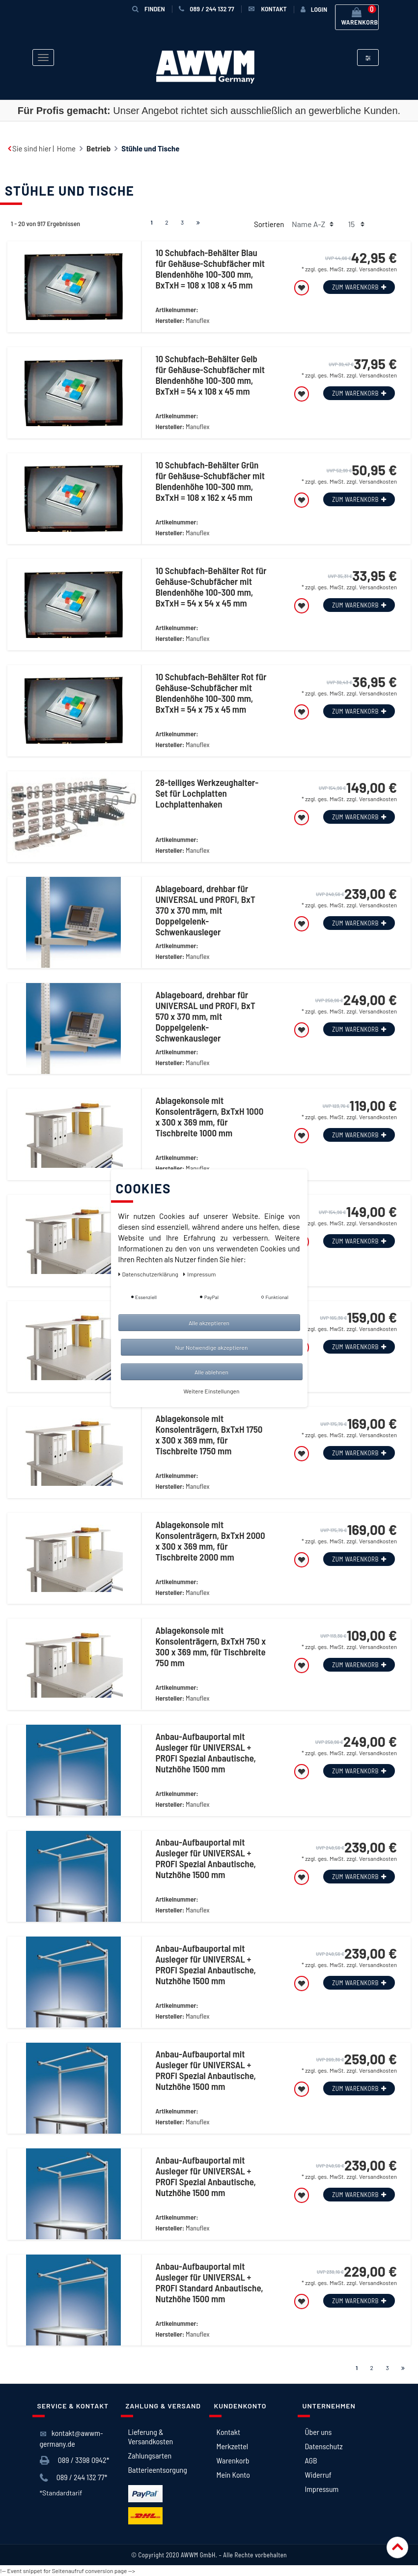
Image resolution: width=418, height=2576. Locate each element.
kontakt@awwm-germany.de (71, 2438)
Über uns (318, 2431)
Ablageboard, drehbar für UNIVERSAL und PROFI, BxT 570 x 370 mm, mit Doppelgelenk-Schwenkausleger (205, 1016)
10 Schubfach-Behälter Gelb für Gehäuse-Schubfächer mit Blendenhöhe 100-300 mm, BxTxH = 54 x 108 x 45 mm (209, 375)
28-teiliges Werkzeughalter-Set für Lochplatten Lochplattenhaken (206, 793)
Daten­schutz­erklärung (149, 1274)
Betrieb (98, 148)
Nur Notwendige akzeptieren (211, 1347)
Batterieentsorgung (157, 2469)
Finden (149, 8)
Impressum (322, 2488)
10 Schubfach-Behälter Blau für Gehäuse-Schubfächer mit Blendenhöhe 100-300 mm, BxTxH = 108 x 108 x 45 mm (209, 268)
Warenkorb (233, 2460)
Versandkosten (378, 268)
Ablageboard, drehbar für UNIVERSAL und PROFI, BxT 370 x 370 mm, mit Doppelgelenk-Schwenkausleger (205, 910)
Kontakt (228, 2431)
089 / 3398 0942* (75, 2460)
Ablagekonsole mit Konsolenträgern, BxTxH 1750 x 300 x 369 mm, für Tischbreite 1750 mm (208, 1434)
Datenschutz (324, 2446)
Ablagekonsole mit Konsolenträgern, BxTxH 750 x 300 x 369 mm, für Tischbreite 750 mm (210, 1646)
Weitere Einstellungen (212, 1391)
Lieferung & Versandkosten (150, 2436)
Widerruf (318, 2474)
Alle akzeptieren (209, 1322)
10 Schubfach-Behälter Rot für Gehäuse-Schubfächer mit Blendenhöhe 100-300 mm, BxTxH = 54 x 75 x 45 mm (210, 693)
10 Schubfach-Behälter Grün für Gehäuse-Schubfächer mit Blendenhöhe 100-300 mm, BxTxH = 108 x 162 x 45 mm (209, 481)
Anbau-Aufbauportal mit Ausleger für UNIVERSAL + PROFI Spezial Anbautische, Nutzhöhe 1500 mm (205, 1752)
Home (66, 148)
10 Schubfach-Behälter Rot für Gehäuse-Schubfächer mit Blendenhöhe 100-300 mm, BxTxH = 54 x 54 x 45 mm (210, 586)
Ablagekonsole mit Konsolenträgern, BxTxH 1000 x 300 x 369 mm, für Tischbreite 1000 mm (209, 1116)
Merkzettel (233, 2446)
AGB (311, 2460)
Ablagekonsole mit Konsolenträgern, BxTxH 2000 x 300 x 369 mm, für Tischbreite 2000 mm (210, 1541)
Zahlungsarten (150, 2455)
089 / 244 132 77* (74, 2478)
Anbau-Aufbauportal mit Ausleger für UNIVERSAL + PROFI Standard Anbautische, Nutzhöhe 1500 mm (209, 2282)
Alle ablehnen (211, 1371)
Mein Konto (233, 2474)
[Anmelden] (314, 9)
